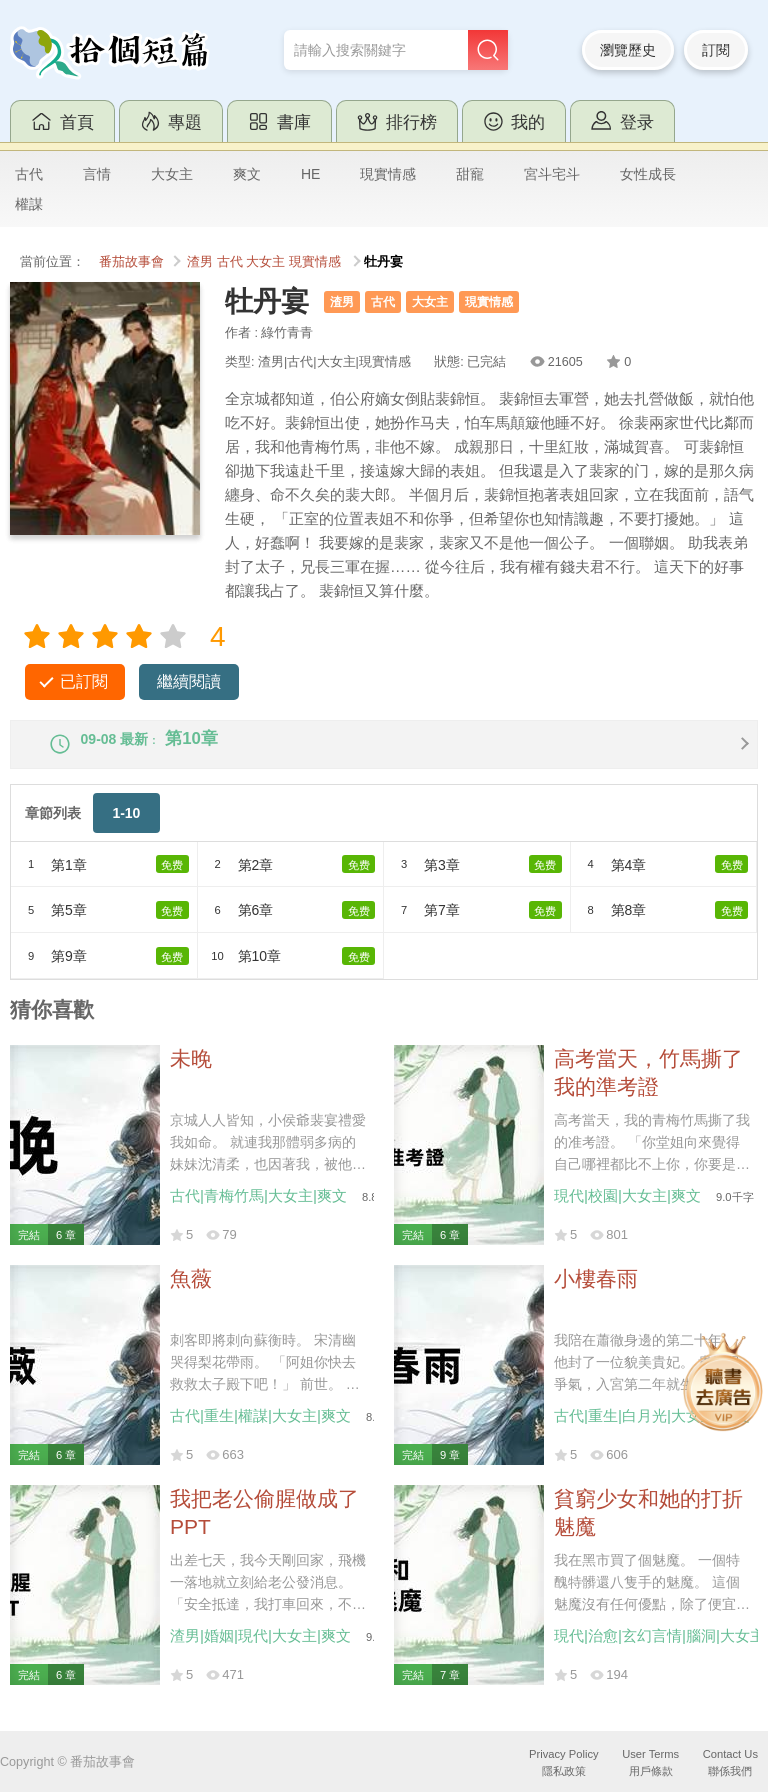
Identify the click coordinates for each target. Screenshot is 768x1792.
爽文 (247, 174)
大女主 (172, 174)
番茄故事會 (131, 262)
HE (310, 174)
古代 (29, 174)
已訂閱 (84, 681)
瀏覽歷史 (628, 50)
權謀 (29, 204)
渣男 (200, 262)
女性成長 (648, 174)
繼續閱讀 (189, 681)
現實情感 (388, 174)
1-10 (126, 830)
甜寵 (470, 174)
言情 (97, 174)
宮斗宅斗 (552, 174)
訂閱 (716, 50)
